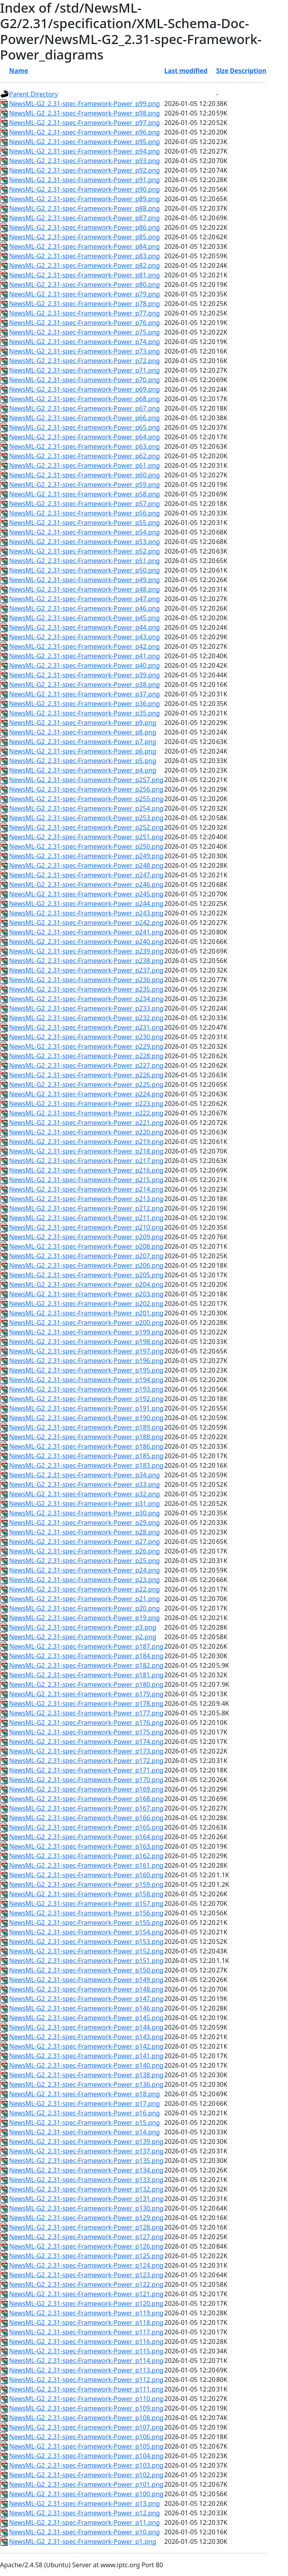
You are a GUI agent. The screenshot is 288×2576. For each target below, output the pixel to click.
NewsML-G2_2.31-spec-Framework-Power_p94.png (84, 151)
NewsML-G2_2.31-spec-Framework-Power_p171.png (86, 1770)
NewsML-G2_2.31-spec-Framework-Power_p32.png (84, 1494)
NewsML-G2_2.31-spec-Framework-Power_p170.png (86, 1779)
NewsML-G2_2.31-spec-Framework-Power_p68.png (84, 398)
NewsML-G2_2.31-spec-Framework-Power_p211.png (86, 1217)
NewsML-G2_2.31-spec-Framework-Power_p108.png (86, 2417)
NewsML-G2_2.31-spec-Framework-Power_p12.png (84, 2513)
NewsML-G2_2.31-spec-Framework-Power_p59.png (84, 484)
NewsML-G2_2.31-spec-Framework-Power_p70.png (84, 379)
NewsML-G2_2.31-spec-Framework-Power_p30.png (84, 1513)
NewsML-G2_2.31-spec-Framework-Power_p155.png (86, 1922)
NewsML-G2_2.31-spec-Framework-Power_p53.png (84, 541)
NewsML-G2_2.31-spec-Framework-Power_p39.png (84, 675)
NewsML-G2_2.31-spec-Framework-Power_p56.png (84, 513)
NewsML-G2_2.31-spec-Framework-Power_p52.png (84, 551)
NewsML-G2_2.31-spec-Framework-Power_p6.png (82, 751)
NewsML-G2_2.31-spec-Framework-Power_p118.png (86, 2322)
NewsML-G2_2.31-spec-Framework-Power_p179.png (86, 1694)
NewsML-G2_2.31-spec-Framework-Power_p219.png (86, 1141)
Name (18, 70)
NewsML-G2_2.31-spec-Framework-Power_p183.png (86, 1465)
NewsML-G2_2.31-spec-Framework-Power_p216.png (86, 1170)
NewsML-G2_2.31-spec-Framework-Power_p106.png (86, 2436)
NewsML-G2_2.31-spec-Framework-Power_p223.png (86, 1103)
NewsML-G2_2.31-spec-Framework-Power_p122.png (86, 2284)
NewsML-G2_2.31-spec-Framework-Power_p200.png (86, 1322)
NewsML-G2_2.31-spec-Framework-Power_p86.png (84, 227)
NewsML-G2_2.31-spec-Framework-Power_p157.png (86, 1903)
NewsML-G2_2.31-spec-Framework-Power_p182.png (86, 1665)
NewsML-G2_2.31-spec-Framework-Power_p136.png (86, 2084)
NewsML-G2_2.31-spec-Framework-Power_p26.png (84, 1551)
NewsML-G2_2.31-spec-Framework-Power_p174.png (86, 1741)
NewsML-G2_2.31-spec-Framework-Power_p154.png (86, 1932)
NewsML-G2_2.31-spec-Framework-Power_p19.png (84, 1617)
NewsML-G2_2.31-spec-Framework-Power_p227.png (86, 1065)
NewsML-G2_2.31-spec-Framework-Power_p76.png (84, 322)
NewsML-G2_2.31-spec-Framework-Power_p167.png (86, 1808)
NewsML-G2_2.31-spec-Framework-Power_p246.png (86, 884)
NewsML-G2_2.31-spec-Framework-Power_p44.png (84, 627)
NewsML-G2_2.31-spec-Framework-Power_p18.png (84, 2094)
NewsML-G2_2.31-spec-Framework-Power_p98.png (84, 113)
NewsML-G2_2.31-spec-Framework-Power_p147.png (86, 1998)
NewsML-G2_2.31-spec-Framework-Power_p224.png (86, 1094)
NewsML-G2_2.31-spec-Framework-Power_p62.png (84, 456)
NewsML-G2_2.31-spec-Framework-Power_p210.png (86, 1227)
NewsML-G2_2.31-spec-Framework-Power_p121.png (86, 2294)
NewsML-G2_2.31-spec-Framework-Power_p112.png (86, 2379)
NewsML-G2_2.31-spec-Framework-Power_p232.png (86, 1017)
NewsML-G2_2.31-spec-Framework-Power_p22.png (84, 1589)
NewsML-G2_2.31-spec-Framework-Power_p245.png (86, 894)
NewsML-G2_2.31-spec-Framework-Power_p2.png (82, 1636)
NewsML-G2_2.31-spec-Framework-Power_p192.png (86, 1398)
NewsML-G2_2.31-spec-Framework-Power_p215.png (86, 1179)
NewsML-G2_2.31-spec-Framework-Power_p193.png (86, 1389)
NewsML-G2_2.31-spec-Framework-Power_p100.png (86, 2493)
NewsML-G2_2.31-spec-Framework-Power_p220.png (86, 1132)
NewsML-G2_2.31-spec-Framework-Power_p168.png (86, 1798)
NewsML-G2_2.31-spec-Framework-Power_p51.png (84, 560)
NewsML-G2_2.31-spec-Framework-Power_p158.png (86, 1894)
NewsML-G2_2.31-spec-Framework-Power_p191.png (86, 1408)
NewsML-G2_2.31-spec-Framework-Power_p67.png (84, 408)
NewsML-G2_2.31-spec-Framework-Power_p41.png (84, 656)
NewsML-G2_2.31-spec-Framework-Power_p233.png (86, 1008)
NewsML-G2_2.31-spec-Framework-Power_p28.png (84, 1532)
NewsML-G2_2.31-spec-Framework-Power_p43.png (84, 636)
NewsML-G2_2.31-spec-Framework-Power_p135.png (86, 2160)
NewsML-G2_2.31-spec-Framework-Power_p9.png (82, 722)
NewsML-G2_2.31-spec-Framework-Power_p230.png (86, 1036)
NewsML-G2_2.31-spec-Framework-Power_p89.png (84, 198)
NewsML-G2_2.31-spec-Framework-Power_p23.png (84, 1579)
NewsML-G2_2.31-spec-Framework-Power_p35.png (84, 713)
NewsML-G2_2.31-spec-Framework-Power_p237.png (86, 970)
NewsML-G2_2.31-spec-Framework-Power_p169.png (86, 1789)
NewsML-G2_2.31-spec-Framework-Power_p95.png (84, 141)
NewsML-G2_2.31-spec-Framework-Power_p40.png (84, 665)
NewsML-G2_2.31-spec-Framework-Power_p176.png (86, 1722)
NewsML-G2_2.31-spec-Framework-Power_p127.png (86, 2236)
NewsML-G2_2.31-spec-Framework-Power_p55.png (84, 522)
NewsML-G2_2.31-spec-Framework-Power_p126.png (86, 2246)
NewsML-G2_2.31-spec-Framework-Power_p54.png (84, 532)
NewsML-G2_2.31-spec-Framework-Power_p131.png (86, 2198)
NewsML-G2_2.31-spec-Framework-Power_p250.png (86, 846)
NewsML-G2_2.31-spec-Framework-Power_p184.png (86, 1655)
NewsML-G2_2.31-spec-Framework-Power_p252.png (86, 827)
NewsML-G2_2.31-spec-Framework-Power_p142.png (86, 2046)
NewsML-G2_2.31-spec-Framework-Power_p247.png (86, 875)
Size (222, 70)
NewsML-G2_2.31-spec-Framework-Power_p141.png (86, 2055)
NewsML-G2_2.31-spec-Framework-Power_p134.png (86, 2170)
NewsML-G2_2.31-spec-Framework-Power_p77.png (84, 313)
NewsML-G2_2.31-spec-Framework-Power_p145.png (86, 2017)
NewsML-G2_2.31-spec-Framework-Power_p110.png (86, 2398)
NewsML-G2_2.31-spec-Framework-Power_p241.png (86, 932)
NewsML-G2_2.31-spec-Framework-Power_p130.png (86, 2208)
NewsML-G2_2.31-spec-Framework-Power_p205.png (86, 1275)
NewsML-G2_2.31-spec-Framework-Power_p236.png (86, 979)
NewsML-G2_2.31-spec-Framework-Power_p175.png (86, 1732)
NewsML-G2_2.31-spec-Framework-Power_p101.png (86, 2484)
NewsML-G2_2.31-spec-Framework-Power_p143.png (86, 2036)
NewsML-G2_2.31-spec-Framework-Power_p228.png (86, 1056)
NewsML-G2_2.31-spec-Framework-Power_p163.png (86, 1846)
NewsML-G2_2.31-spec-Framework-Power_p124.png (86, 2265)
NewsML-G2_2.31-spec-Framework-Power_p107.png (86, 2427)
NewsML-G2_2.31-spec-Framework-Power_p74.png (84, 341)
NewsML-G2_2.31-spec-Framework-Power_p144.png (86, 2027)
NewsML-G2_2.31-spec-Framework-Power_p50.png (84, 570)
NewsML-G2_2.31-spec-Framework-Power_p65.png (84, 427)
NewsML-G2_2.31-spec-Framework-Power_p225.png (86, 1084)
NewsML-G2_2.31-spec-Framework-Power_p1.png (82, 2541)
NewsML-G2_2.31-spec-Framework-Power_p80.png (84, 284)
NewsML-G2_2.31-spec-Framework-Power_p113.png (86, 2370)
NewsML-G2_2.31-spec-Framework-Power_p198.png (86, 1341)
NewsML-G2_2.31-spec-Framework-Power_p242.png (86, 922)
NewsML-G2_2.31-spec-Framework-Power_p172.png (86, 1760)
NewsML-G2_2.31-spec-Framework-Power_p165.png (86, 1827)
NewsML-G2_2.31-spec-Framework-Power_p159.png (86, 1884)
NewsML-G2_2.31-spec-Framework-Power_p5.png (82, 760)
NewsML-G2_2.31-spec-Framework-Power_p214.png (86, 1189)
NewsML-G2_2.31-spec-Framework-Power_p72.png (84, 360)
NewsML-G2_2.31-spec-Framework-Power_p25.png (84, 1560)
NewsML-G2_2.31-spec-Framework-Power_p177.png (86, 1713)
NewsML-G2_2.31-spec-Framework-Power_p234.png (86, 998)
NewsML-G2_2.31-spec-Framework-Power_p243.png (86, 913)
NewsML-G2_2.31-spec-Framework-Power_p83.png (84, 256)
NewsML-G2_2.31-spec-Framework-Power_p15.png (84, 2122)
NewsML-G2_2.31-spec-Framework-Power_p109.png (86, 2408)
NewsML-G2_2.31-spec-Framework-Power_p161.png (86, 1865)
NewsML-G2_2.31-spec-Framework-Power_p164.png (86, 1836)
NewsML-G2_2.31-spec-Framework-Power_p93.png (84, 160)
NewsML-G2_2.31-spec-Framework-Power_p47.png (84, 598)
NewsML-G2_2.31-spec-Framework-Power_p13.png (84, 2503)
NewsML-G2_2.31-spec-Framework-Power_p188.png (86, 1436)
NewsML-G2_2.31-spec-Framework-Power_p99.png (84, 103)
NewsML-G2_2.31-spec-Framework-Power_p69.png (84, 389)
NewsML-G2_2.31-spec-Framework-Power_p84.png (84, 246)
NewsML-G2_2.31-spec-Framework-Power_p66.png (84, 417)
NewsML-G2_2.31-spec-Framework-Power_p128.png (86, 2227)
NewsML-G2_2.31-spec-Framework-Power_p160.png (86, 1874)
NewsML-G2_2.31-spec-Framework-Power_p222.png (86, 1113)
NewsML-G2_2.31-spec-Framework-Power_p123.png (86, 2274)
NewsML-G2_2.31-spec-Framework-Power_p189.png (86, 1427)
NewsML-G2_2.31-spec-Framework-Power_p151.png (86, 1960)
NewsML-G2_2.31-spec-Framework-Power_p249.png (86, 856)
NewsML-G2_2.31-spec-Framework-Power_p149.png (86, 1979)
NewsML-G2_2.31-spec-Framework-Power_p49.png (84, 579)
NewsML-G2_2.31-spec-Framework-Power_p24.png (84, 1570)
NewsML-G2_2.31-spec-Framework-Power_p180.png (86, 1684)
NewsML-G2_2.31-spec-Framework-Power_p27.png (84, 1541)
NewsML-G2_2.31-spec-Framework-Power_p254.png (86, 808)
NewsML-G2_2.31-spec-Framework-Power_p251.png (86, 836)
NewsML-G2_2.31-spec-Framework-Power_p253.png (86, 817)
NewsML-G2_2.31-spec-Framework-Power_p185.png (86, 1455)
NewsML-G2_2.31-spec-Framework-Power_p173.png (86, 1751)
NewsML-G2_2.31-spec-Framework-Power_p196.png (86, 1360)
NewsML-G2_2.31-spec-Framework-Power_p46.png (84, 608)
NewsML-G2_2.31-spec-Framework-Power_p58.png (84, 494)
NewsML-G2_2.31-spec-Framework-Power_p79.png (84, 294)
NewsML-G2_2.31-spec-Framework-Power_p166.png (86, 1817)
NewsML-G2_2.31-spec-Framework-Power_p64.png (84, 437)
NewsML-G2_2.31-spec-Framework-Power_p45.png (84, 617)
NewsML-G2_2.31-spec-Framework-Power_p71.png (84, 370)
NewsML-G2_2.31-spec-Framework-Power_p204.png (86, 1284)
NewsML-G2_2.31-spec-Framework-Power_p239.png (86, 951)
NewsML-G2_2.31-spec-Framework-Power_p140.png (86, 2065)
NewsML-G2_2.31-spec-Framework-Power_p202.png (86, 1303)
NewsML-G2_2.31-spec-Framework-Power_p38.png (84, 684)
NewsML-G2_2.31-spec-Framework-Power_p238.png (86, 960)
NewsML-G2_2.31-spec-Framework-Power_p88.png (84, 208)
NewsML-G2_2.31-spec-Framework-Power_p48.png (84, 589)
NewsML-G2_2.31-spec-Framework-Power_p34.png (84, 1475)
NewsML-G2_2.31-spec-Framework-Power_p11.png (84, 2522)
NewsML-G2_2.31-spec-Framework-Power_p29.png (84, 1522)
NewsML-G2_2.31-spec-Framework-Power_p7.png (82, 741)
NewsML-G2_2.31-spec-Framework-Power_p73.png (84, 351)
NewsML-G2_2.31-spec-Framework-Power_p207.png (86, 1255)
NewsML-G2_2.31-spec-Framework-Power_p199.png (86, 1332)
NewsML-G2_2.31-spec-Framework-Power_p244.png (86, 903)
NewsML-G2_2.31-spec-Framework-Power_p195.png (86, 1370)
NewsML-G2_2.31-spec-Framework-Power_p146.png (86, 2008)
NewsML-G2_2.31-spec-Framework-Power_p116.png (86, 2341)
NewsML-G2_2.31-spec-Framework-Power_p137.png (86, 2151)
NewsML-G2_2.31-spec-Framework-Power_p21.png (84, 1598)
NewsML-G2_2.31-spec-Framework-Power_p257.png (86, 779)
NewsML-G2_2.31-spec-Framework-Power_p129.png (86, 2217)
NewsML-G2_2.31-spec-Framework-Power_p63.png (84, 446)
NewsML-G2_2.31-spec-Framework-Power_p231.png (86, 1027)
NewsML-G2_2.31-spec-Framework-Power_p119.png (86, 2313)
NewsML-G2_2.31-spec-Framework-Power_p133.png (86, 2179)
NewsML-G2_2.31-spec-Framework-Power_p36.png (84, 703)
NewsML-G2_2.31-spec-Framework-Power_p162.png (86, 1855)
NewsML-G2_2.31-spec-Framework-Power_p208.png (86, 1246)
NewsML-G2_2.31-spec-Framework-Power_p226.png (86, 1075)
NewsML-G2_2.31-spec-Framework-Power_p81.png (84, 275)
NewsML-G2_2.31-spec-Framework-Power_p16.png (84, 2113)
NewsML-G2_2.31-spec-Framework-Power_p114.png (86, 2360)
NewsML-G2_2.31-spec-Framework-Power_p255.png (86, 798)
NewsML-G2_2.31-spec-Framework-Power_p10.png (84, 2532)
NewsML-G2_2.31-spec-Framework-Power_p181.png (86, 1675)
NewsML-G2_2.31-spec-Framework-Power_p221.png (86, 1122)
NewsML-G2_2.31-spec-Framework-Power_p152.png (86, 1951)
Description (248, 70)
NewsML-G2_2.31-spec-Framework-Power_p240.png (86, 941)
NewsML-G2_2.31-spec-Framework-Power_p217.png (86, 1160)
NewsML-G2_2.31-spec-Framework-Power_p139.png (86, 2141)
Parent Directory (33, 94)
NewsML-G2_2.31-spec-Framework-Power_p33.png (84, 1484)
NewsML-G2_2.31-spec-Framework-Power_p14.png (84, 2132)
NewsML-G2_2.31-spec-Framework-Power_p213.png (86, 1198)
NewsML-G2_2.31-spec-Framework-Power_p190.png (86, 1417)
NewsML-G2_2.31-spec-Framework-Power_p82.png (84, 265)
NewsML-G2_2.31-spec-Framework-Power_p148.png (86, 1989)
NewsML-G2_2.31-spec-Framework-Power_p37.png (84, 694)
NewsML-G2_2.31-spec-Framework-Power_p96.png (84, 132)
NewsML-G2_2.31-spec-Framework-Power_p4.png (82, 770)
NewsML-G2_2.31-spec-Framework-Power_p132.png (86, 2189)
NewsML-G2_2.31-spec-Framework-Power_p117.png (86, 2332)
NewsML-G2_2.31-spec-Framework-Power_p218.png (86, 1151)
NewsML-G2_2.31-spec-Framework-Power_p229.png (86, 1046)
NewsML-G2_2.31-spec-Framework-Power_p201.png (86, 1313)
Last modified (186, 70)
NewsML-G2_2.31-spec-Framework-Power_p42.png (84, 646)
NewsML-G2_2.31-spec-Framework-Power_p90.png (84, 189)
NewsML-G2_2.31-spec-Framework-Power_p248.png (86, 865)
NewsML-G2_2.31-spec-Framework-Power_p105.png (86, 2446)
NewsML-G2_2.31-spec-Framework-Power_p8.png (82, 732)
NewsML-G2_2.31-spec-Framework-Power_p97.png (84, 122)
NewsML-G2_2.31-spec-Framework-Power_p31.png (84, 1503)
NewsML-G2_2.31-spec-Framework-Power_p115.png (86, 2351)
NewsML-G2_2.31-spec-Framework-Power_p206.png (86, 1265)
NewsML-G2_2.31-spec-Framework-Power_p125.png (86, 2255)
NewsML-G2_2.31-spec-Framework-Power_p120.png (86, 2303)
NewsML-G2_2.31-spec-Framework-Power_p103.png (86, 2465)
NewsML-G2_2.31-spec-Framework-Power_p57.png (84, 503)
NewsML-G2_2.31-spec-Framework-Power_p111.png (86, 2389)
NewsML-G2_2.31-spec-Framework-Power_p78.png (84, 303)
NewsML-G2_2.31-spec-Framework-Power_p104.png (86, 2455)
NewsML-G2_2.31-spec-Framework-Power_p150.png (86, 1970)
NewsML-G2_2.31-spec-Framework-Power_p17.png (84, 2103)
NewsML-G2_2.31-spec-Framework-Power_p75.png (84, 332)
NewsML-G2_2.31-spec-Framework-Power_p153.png (86, 1941)
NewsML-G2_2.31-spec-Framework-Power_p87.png (84, 217)
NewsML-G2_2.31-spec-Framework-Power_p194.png (86, 1379)
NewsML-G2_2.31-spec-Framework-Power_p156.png (86, 1913)
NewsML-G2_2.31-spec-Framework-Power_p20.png (84, 1608)
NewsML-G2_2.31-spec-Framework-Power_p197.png (86, 1351)
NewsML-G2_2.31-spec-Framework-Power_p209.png (86, 1236)
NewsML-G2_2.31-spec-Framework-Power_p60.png (84, 475)
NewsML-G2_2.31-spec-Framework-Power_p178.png (86, 1703)
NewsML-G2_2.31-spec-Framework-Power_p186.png (86, 1446)
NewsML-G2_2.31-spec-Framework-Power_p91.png (84, 179)
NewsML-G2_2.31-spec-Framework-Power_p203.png (86, 1294)
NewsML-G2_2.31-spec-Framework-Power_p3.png (82, 1627)
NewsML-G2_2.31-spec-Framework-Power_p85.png (84, 237)
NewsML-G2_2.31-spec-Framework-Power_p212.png (86, 1208)
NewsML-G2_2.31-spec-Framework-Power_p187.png (86, 1646)
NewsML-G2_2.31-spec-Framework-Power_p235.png (86, 989)
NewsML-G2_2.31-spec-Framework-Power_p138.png (86, 2074)
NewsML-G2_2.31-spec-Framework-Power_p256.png (86, 789)
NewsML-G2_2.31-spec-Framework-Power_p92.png (84, 170)
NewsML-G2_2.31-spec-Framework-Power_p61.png (84, 465)
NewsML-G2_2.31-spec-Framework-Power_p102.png (86, 2474)
